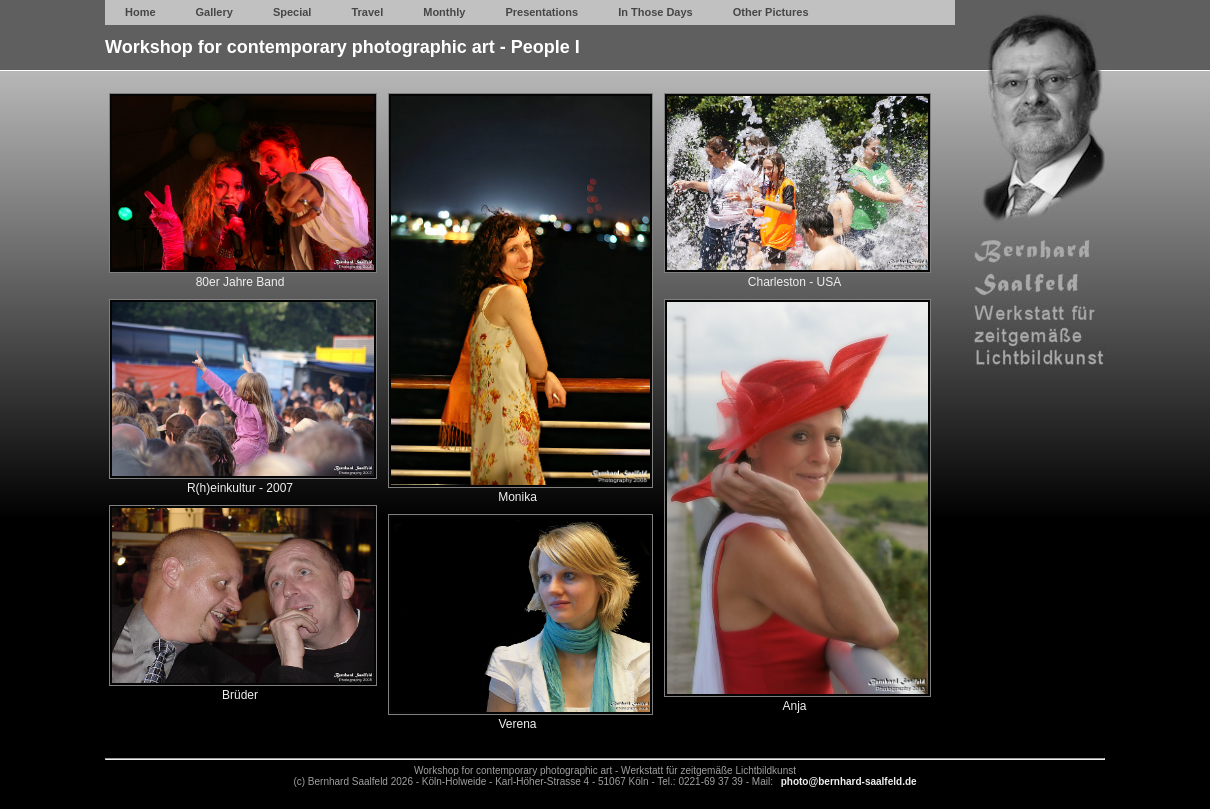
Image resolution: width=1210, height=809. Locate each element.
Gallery (214, 12)
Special (292, 12)
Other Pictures (771, 12)
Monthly (444, 12)
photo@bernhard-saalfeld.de (849, 781)
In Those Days (655, 12)
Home (140, 12)
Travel (367, 12)
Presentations (541, 12)
